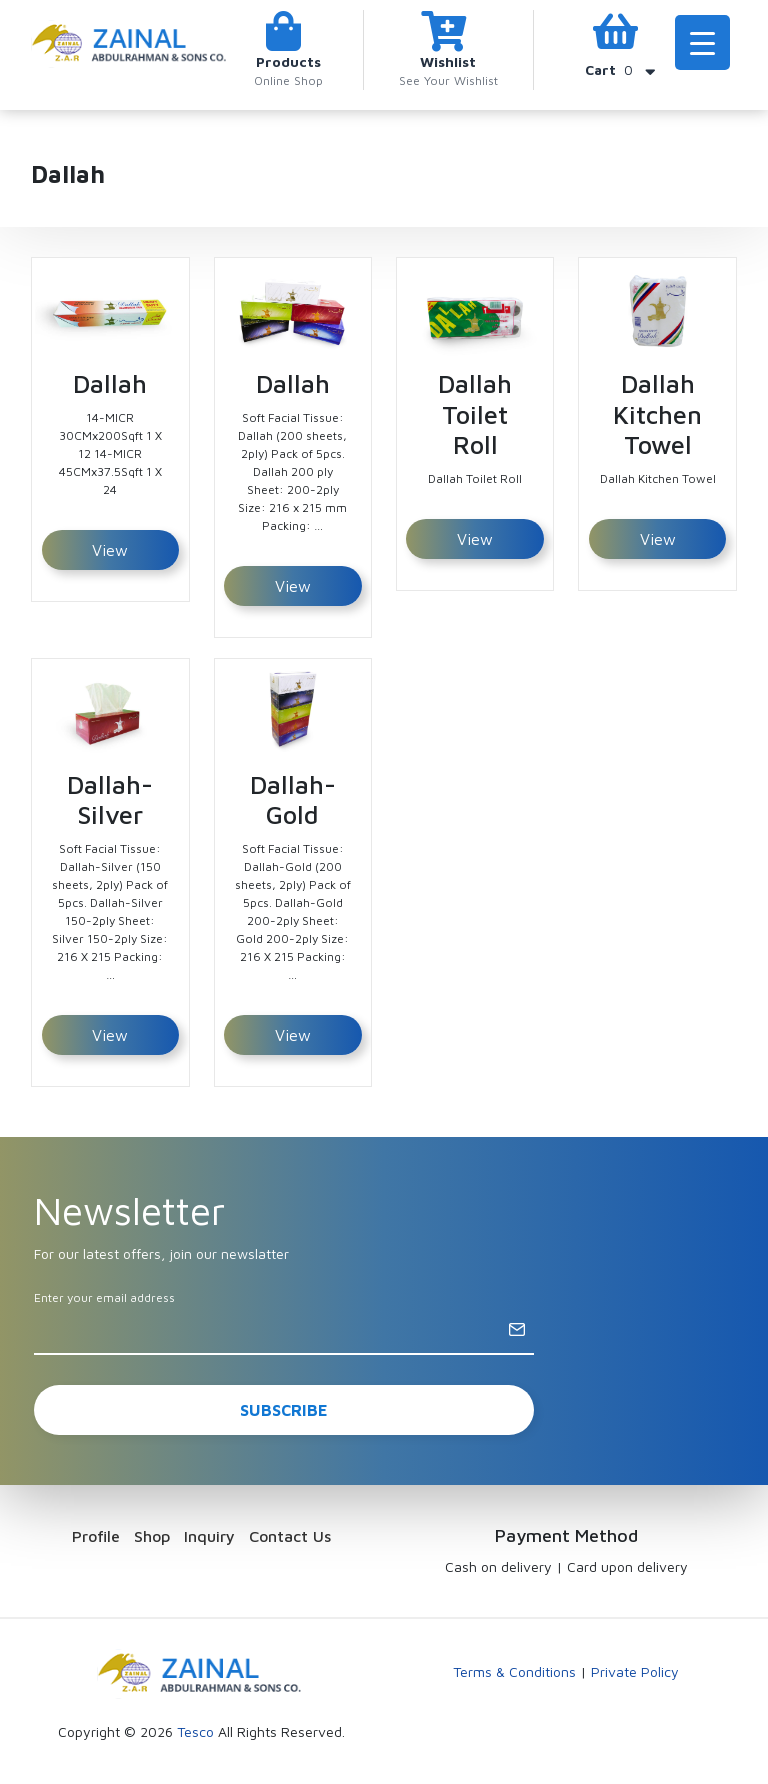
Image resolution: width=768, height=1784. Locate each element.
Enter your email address (104, 1297)
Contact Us (290, 1536)
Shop (152, 1536)
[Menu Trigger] (702, 42)
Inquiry (209, 1536)
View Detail (110, 555)
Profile (96, 1536)
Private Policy (635, 1671)
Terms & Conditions (514, 1671)
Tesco (195, 1731)
